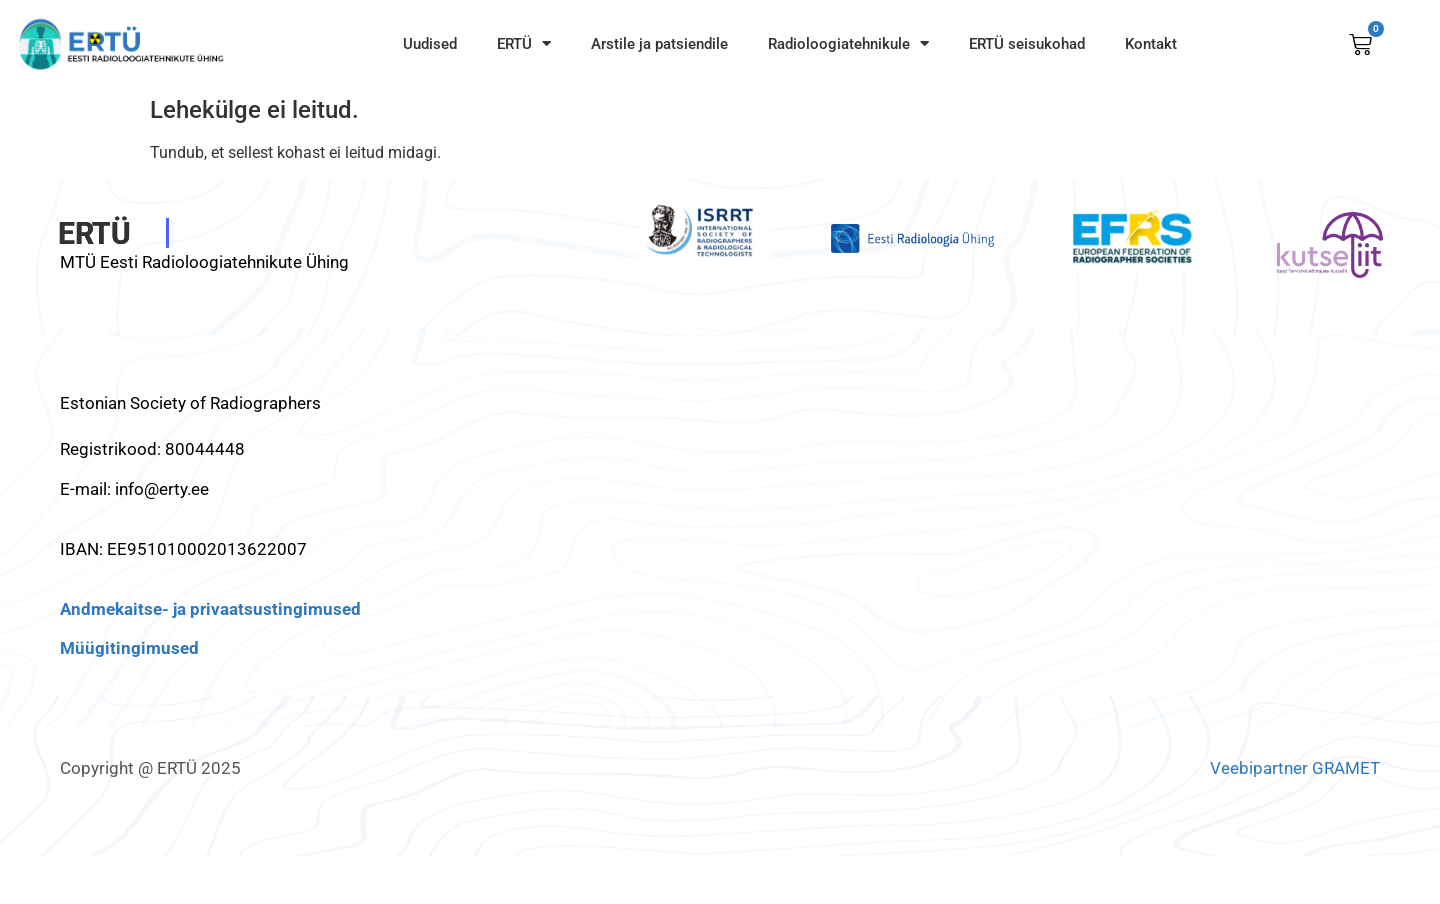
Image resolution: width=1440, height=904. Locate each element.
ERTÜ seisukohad (1027, 44)
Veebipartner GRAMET (1295, 768)
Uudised (430, 44)
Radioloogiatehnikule (848, 43)
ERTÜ (524, 43)
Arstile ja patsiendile (659, 44)
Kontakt (1151, 44)
